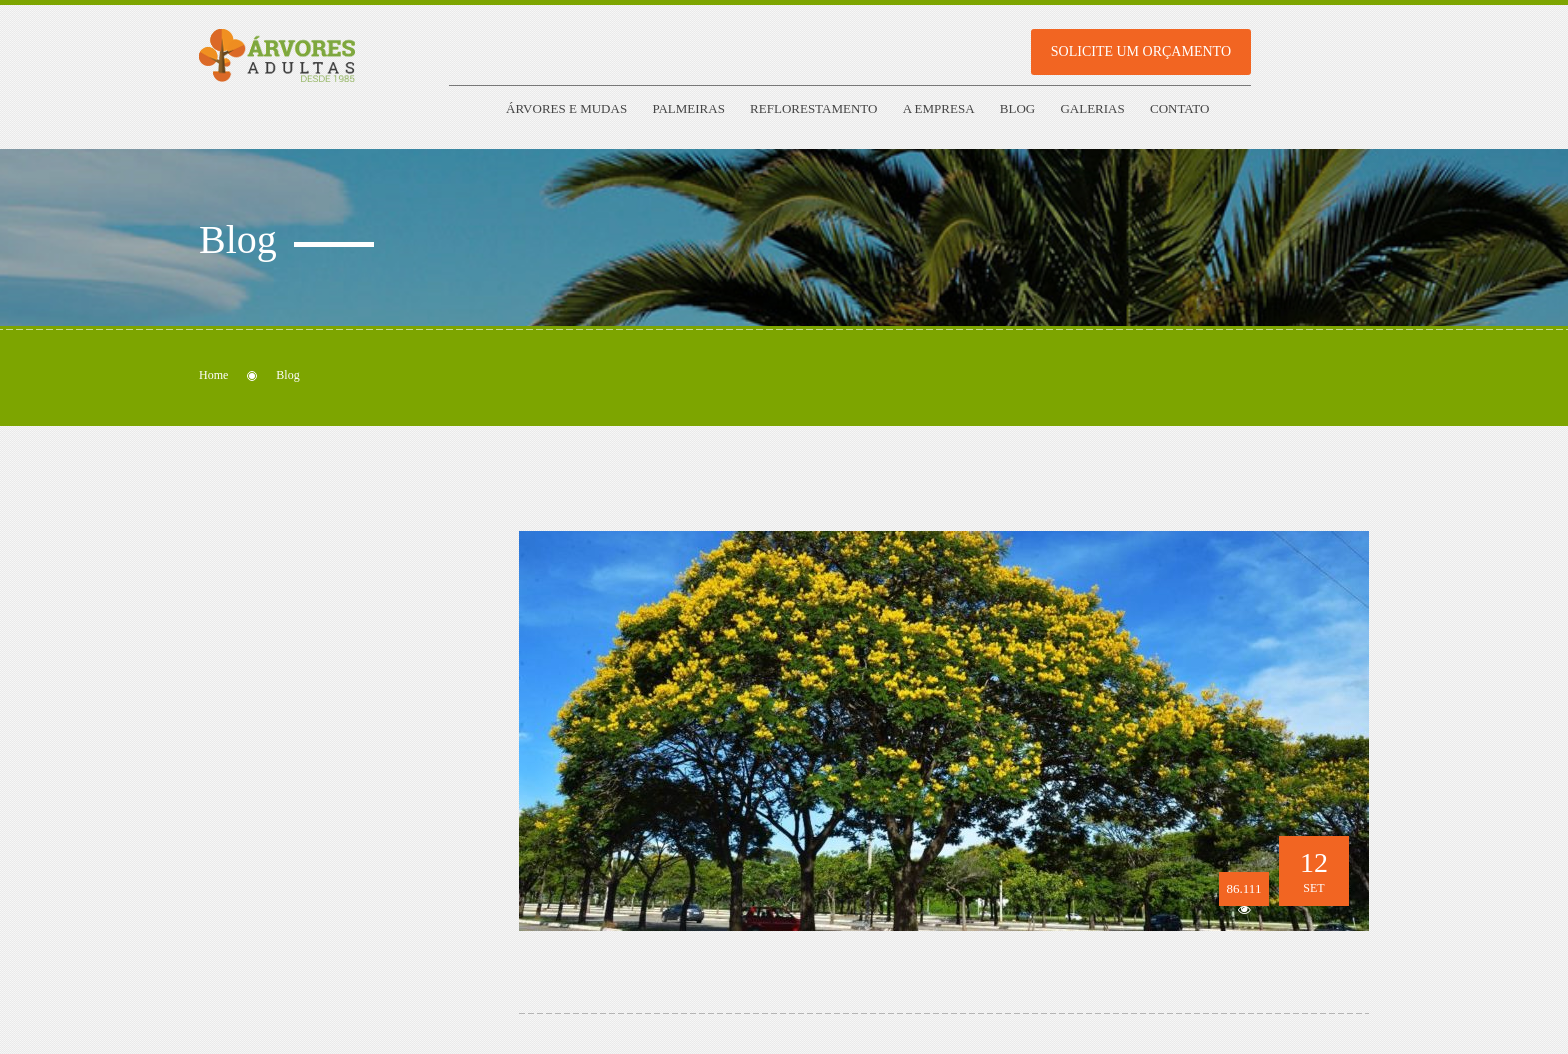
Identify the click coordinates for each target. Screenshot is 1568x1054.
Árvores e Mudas (566, 108)
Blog (1017, 108)
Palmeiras (688, 108)
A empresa (939, 108)
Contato (1179, 108)
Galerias (1092, 108)
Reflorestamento (813, 108)
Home (213, 375)
